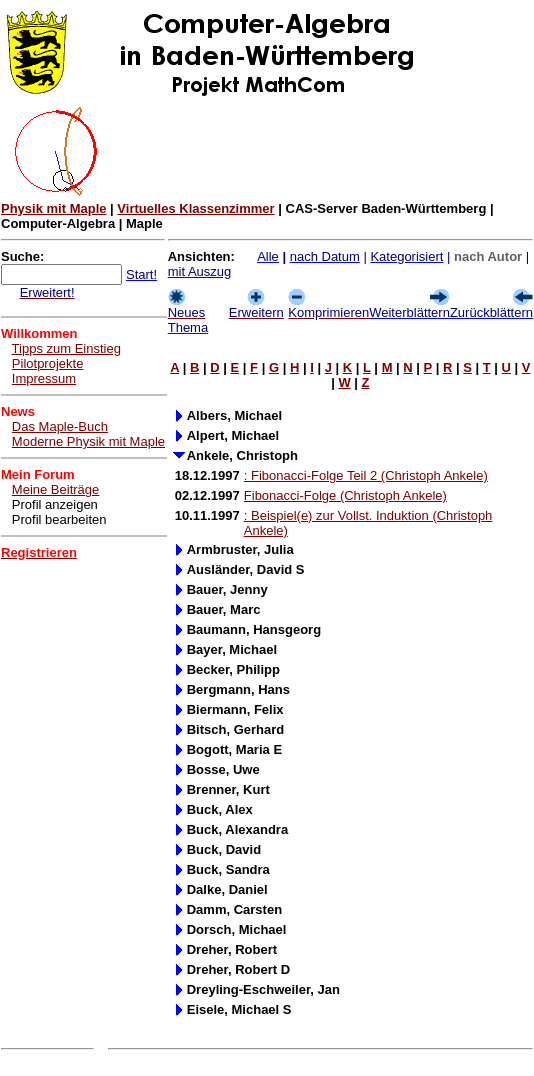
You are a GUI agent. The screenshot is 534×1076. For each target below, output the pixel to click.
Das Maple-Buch (60, 426)
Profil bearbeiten (59, 519)
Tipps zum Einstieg (66, 348)
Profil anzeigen (55, 504)
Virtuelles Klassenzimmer (195, 208)
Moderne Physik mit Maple (88, 441)
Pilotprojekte (48, 363)
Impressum (44, 378)
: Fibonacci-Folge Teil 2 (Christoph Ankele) (366, 475)
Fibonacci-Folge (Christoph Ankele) (345, 495)
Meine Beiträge (55, 489)
